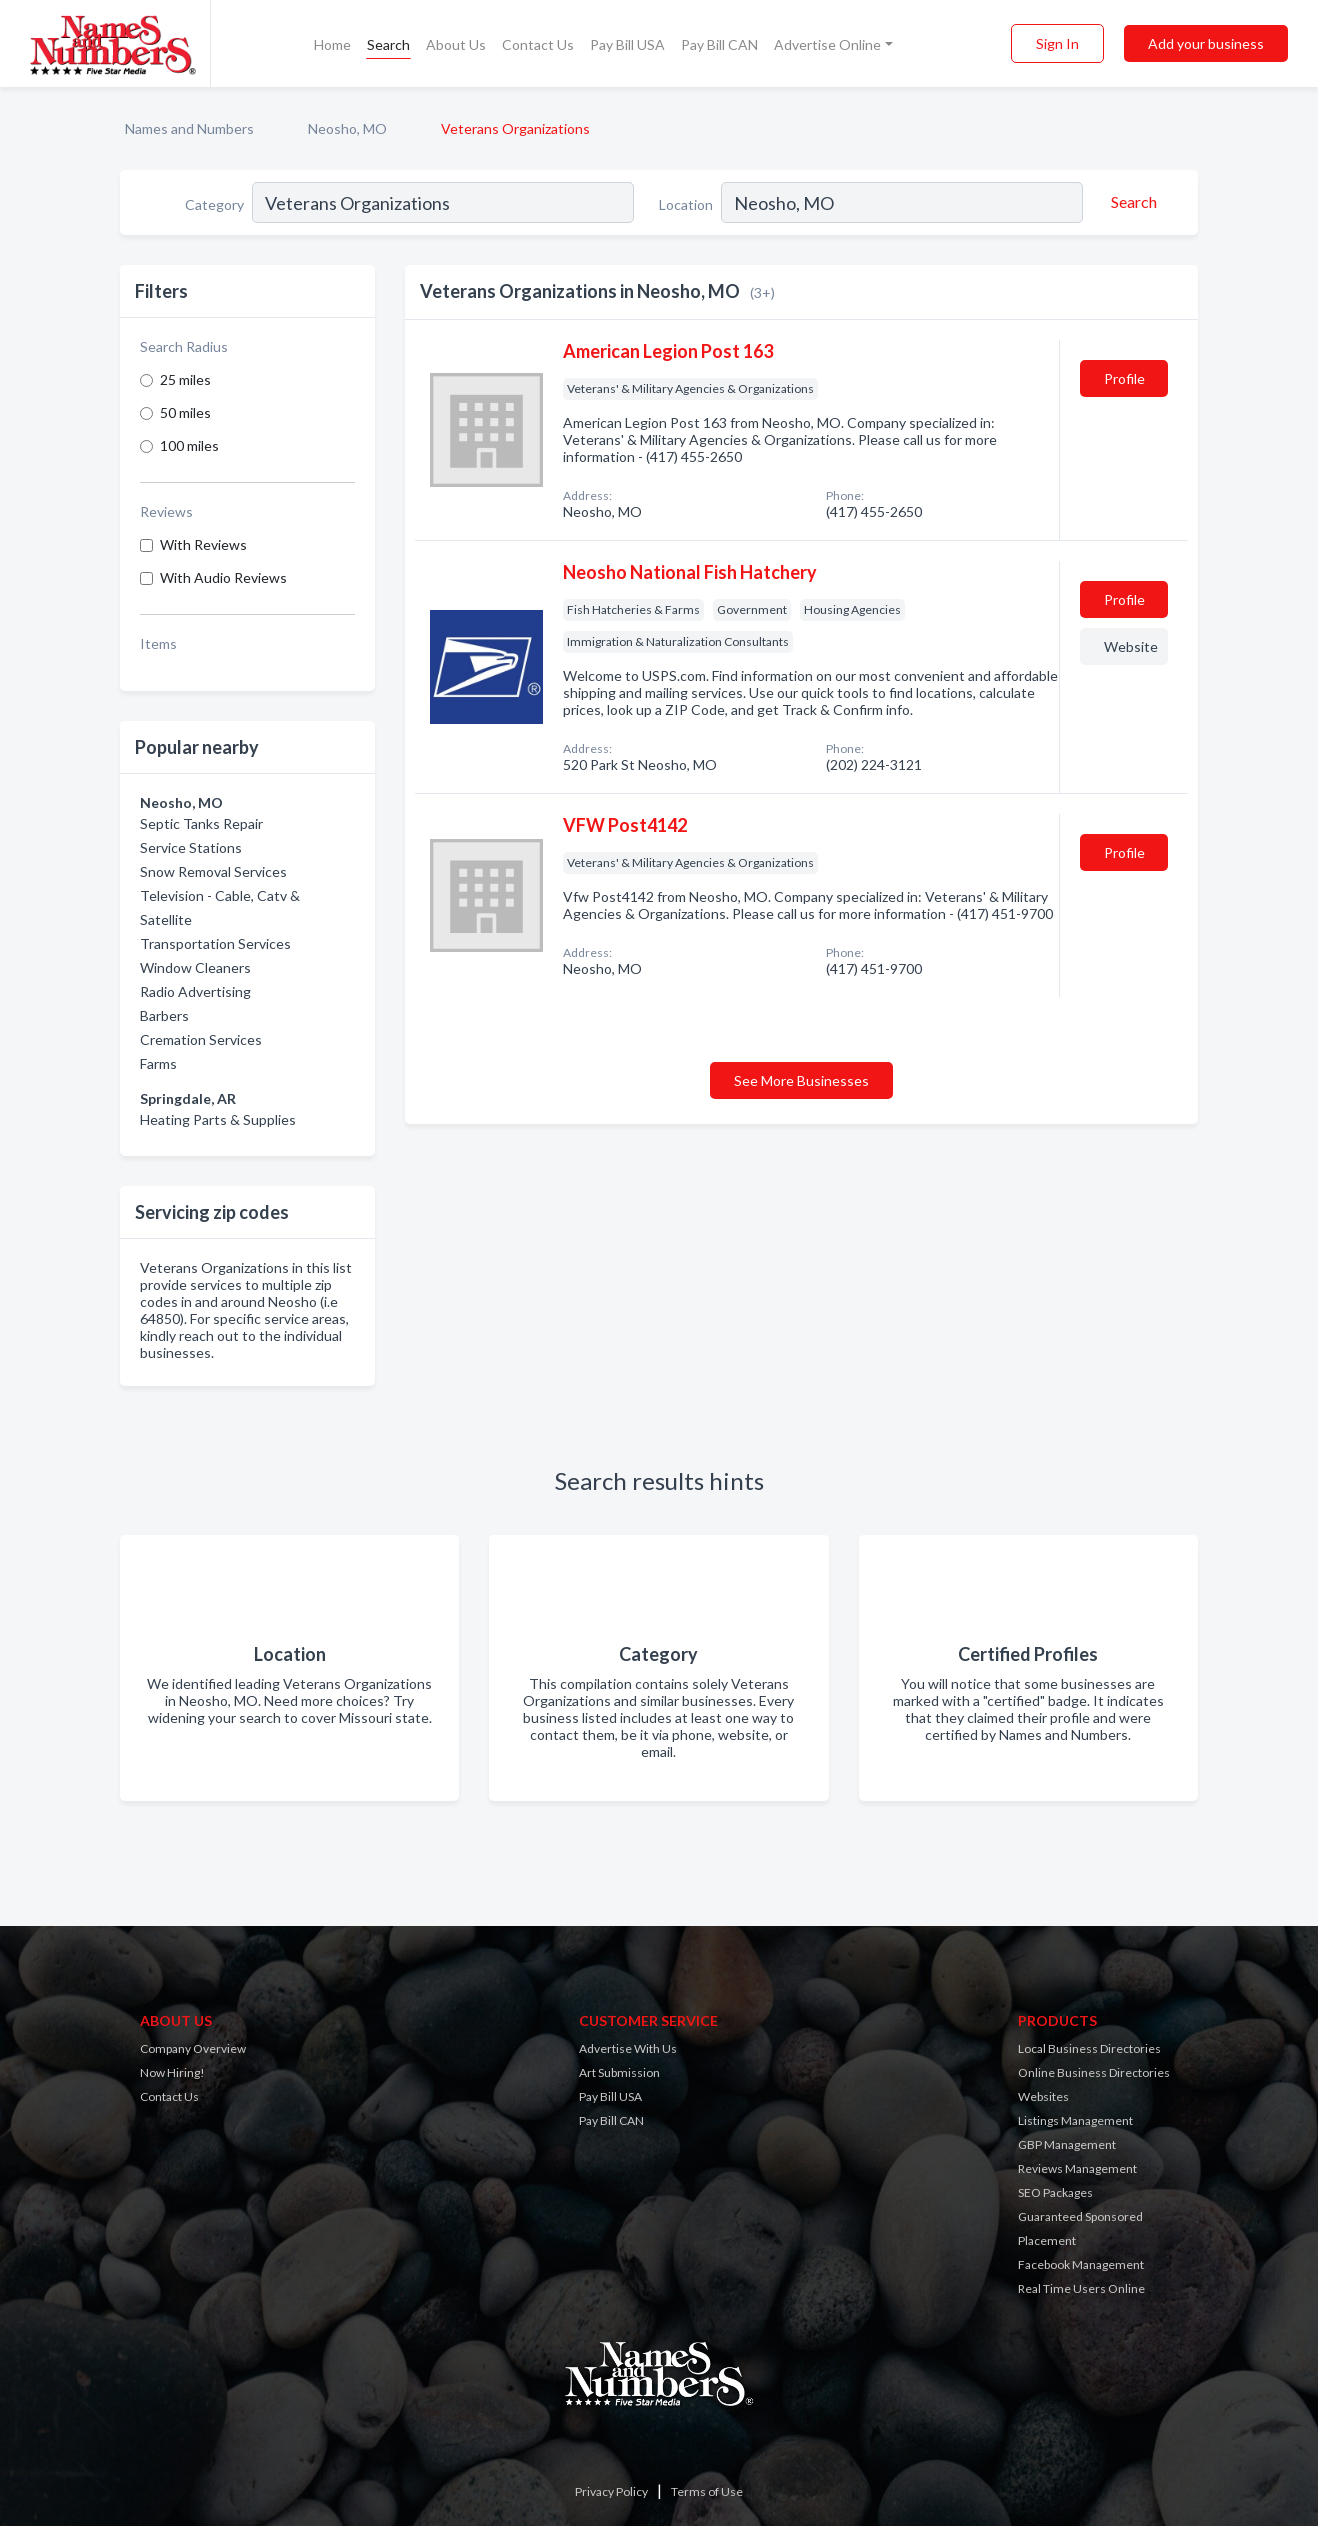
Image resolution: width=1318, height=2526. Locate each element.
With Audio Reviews (223, 577)
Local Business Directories (1089, 2048)
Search (388, 44)
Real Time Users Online (1081, 2288)
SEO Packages (1055, 2192)
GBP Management (1067, 2144)
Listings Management (1075, 2120)
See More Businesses (801, 1080)
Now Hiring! (172, 2072)
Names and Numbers (189, 128)
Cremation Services (201, 1039)
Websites (1043, 2096)
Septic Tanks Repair (201, 823)
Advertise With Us (628, 2048)
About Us (456, 44)
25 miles (185, 379)
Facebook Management (1081, 2264)
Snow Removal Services (213, 871)
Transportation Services (215, 943)
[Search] (1131, 202)
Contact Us (538, 44)
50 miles (185, 412)
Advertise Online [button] (827, 44)
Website (1131, 646)
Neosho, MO (347, 128)
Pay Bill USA (627, 44)
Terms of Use (707, 2491)
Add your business (1206, 43)
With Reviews (203, 544)
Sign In (1057, 43)
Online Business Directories (1094, 2072)
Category (214, 204)
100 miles (189, 445)
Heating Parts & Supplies (218, 1119)
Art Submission (619, 2072)
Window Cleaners (195, 967)
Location (686, 204)
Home (332, 44)
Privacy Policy (611, 2491)
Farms (158, 1063)
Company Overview (193, 2048)
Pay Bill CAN (719, 44)
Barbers (164, 1015)
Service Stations (191, 847)
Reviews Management (1077, 2168)
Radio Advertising (195, 991)
